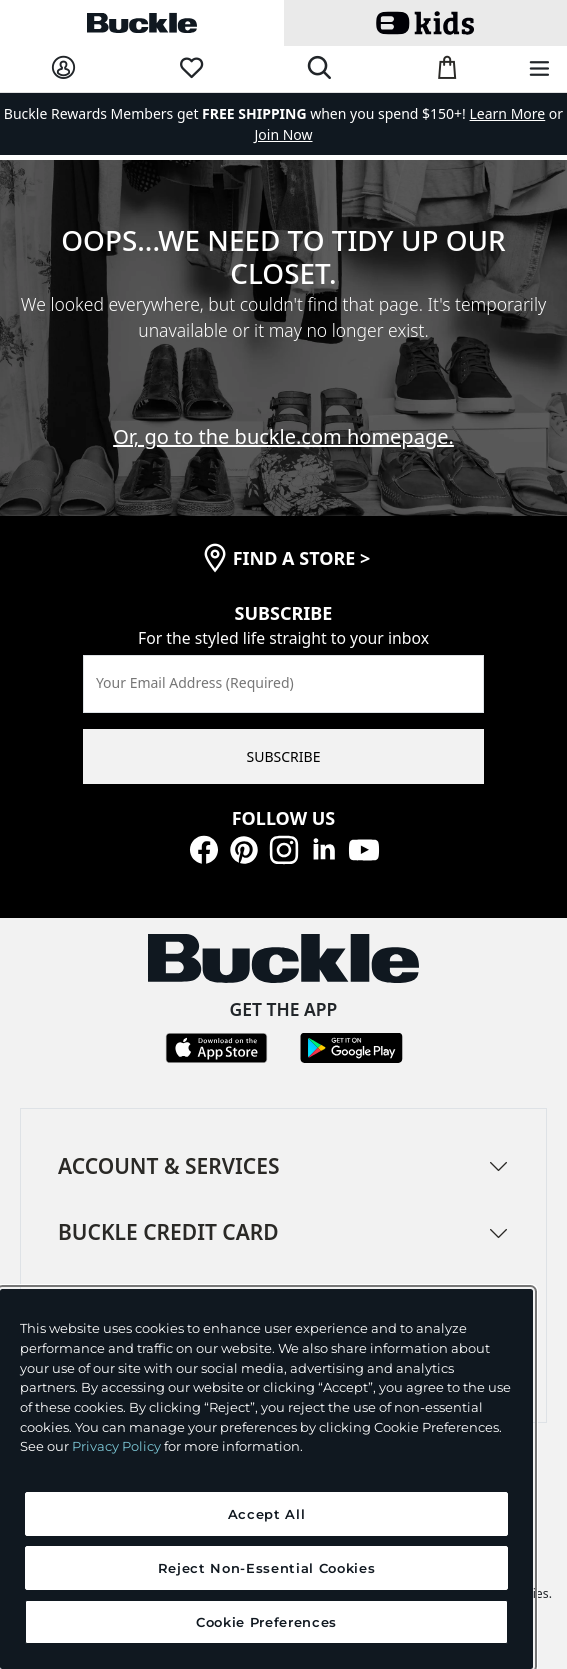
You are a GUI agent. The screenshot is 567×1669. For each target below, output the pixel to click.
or (517, 113)
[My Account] (63, 68)
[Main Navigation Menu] (539, 69)
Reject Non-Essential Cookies (266, 1568)
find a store (302, 558)
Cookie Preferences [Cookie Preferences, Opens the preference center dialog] (266, 1622)
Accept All (267, 1514)
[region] (266, 1479)
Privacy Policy (116, 1446)
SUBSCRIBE (284, 756)
